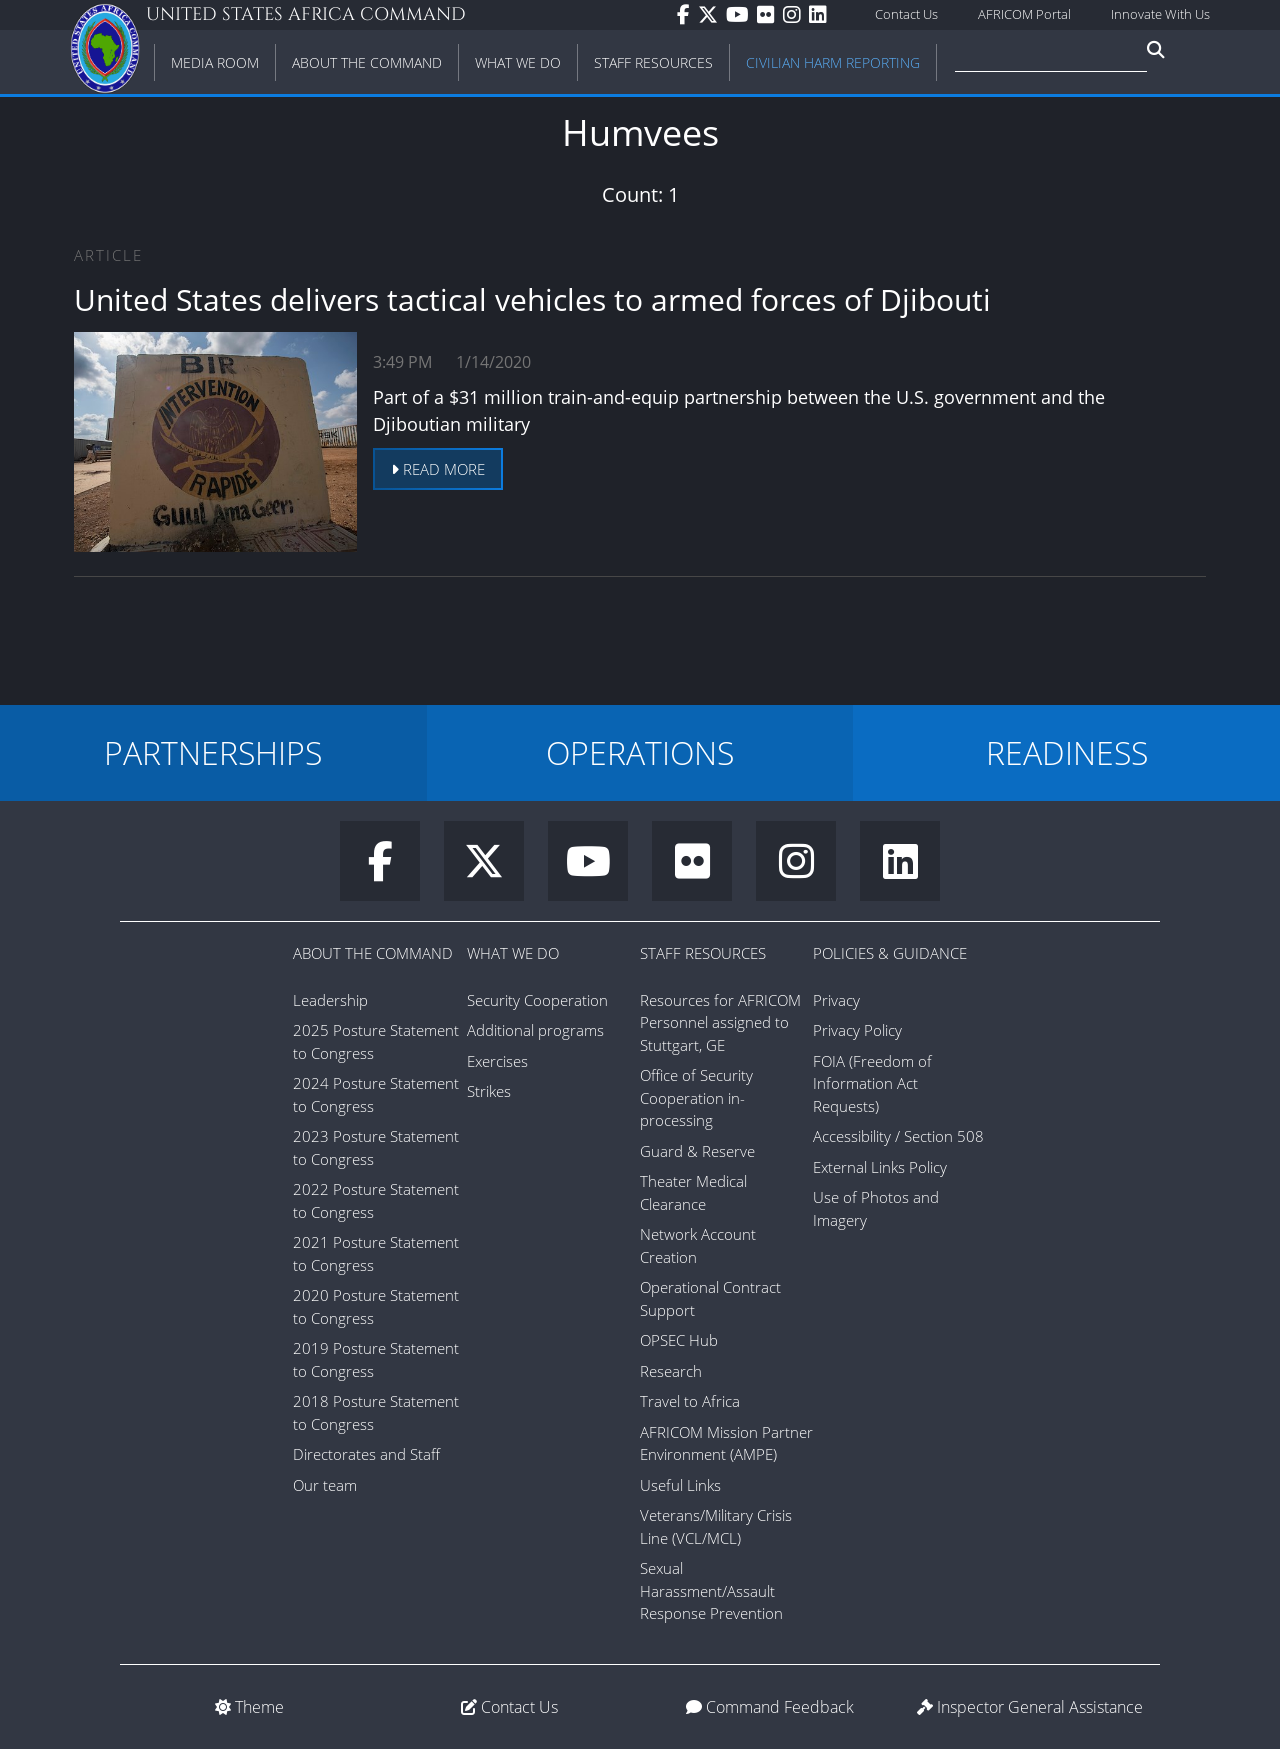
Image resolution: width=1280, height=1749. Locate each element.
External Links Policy (880, 1167)
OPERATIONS (640, 752)
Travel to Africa (690, 1401)
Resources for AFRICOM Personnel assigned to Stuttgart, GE (720, 1022)
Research (671, 1371)
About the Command (373, 953)
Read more (438, 469)
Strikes (489, 1091)
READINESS (1067, 752)
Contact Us (906, 14)
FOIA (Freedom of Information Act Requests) (872, 1083)
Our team (325, 1485)
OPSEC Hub (679, 1340)
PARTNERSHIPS (213, 752)
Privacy (836, 1000)
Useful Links (680, 1485)
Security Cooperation (537, 1000)
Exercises (497, 1061)
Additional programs (535, 1030)
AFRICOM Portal (1024, 14)
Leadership (330, 1000)
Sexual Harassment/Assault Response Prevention (711, 1590)
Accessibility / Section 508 (898, 1136)
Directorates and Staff (366, 1454)
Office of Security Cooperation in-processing (696, 1097)
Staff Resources (703, 953)
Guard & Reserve (697, 1151)
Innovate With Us (1160, 14)
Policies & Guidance (890, 953)
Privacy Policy (857, 1030)
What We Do (513, 953)
